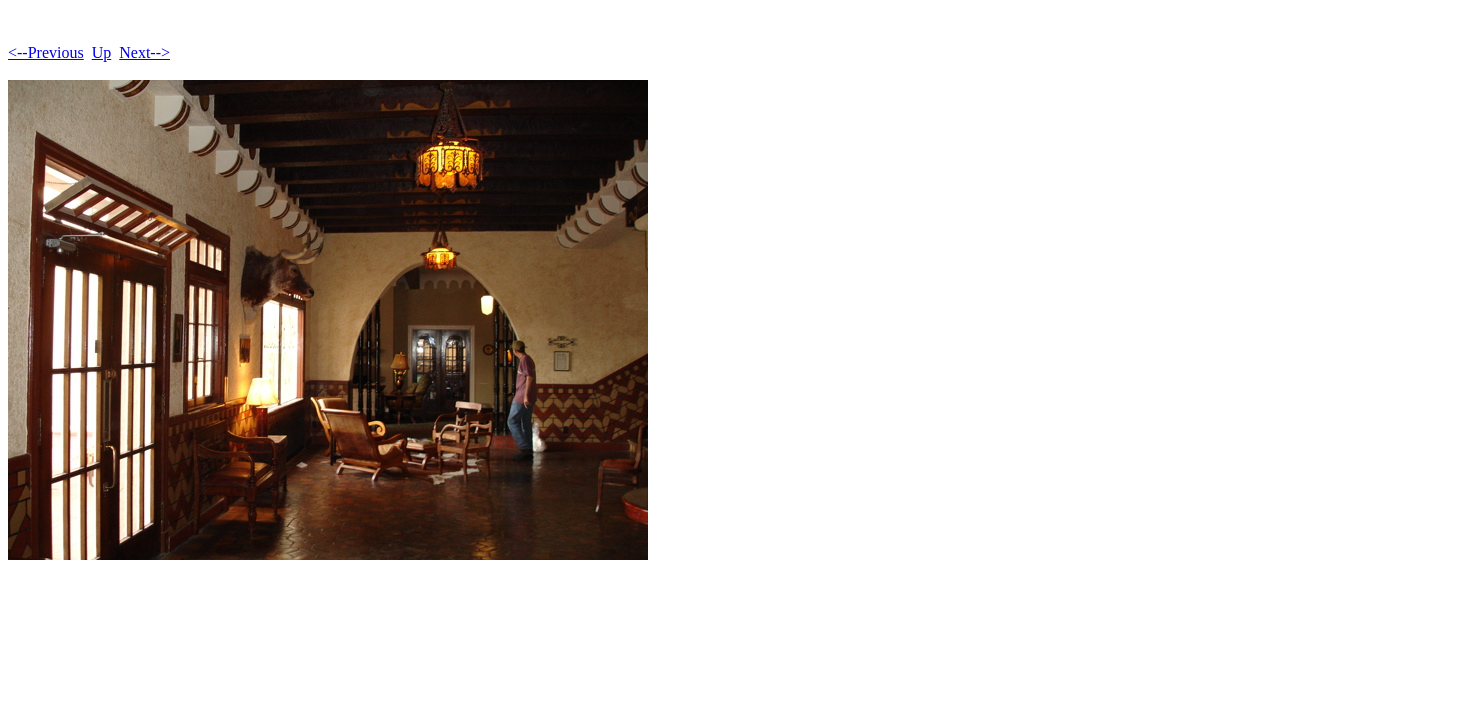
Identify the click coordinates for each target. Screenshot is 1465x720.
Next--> (144, 52)
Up (102, 52)
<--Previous (46, 52)
